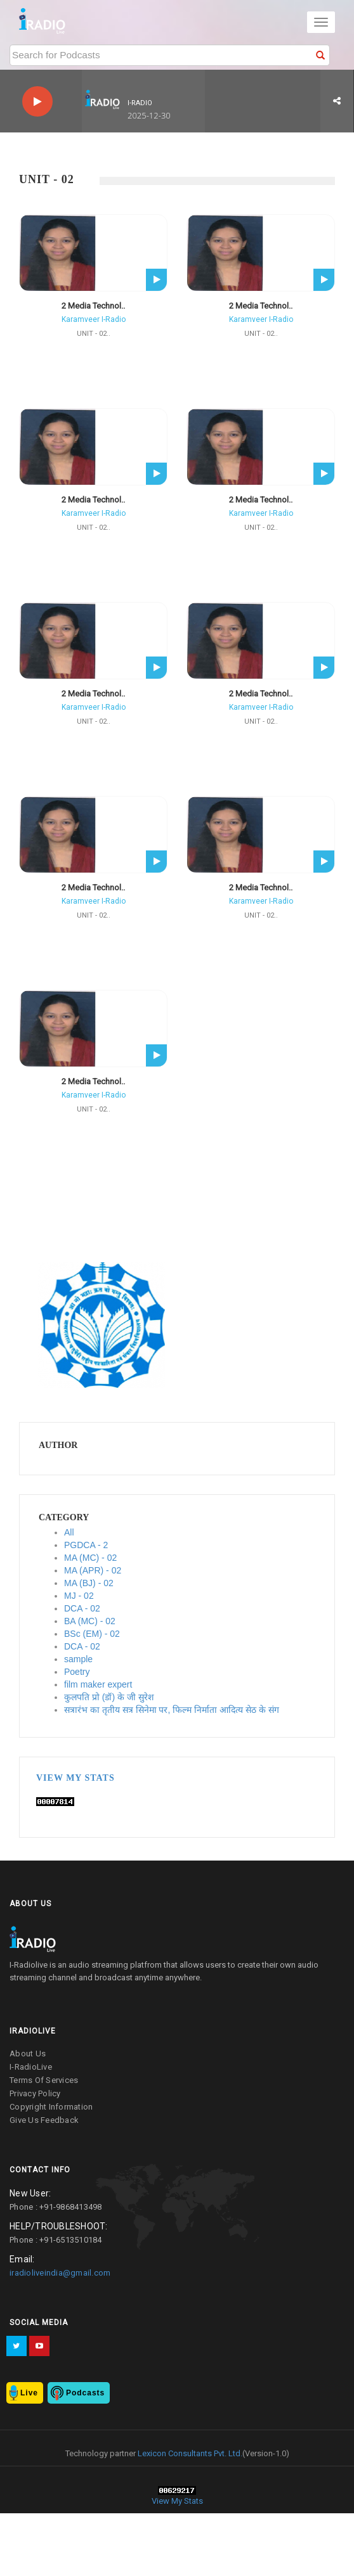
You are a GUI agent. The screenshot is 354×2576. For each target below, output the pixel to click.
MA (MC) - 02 (90, 1558)
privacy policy (35, 2093)
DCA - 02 (82, 1608)
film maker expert (98, 1684)
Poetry (76, 1672)
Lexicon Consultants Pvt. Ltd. (189, 2453)
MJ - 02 (79, 1596)
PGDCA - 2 (86, 1545)
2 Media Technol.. (93, 306)
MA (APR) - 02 (92, 1570)
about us (28, 2053)
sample (78, 1659)
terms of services (44, 2080)
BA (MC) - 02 (89, 1621)
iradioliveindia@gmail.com (60, 2273)
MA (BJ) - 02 (89, 1583)
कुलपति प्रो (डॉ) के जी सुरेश (109, 1697)
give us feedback (44, 2120)
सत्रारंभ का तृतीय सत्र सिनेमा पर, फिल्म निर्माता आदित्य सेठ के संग (171, 1710)
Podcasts (85, 2392)
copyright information (51, 2106)
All (69, 1532)
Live (29, 2392)
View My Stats (75, 1778)
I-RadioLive (31, 2067)
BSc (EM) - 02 (92, 1634)
